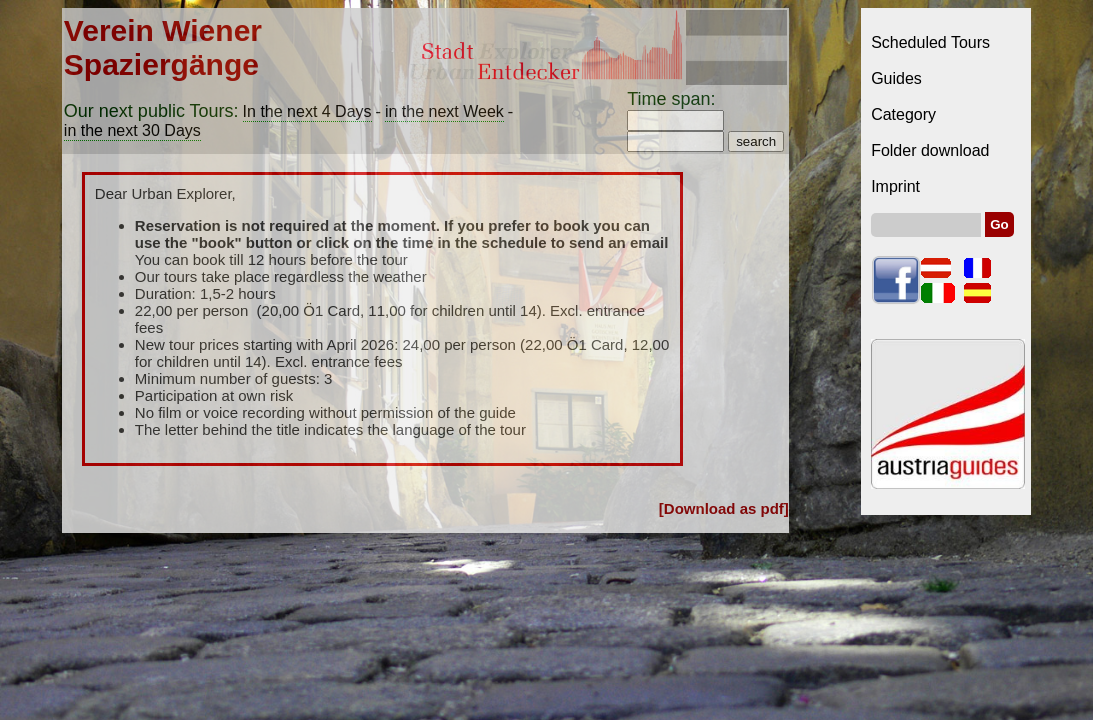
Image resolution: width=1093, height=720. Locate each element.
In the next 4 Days (307, 111)
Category (903, 114)
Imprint (895, 186)
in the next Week (444, 111)
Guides (896, 78)
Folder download (930, 150)
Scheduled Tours (930, 42)
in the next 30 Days (132, 130)
